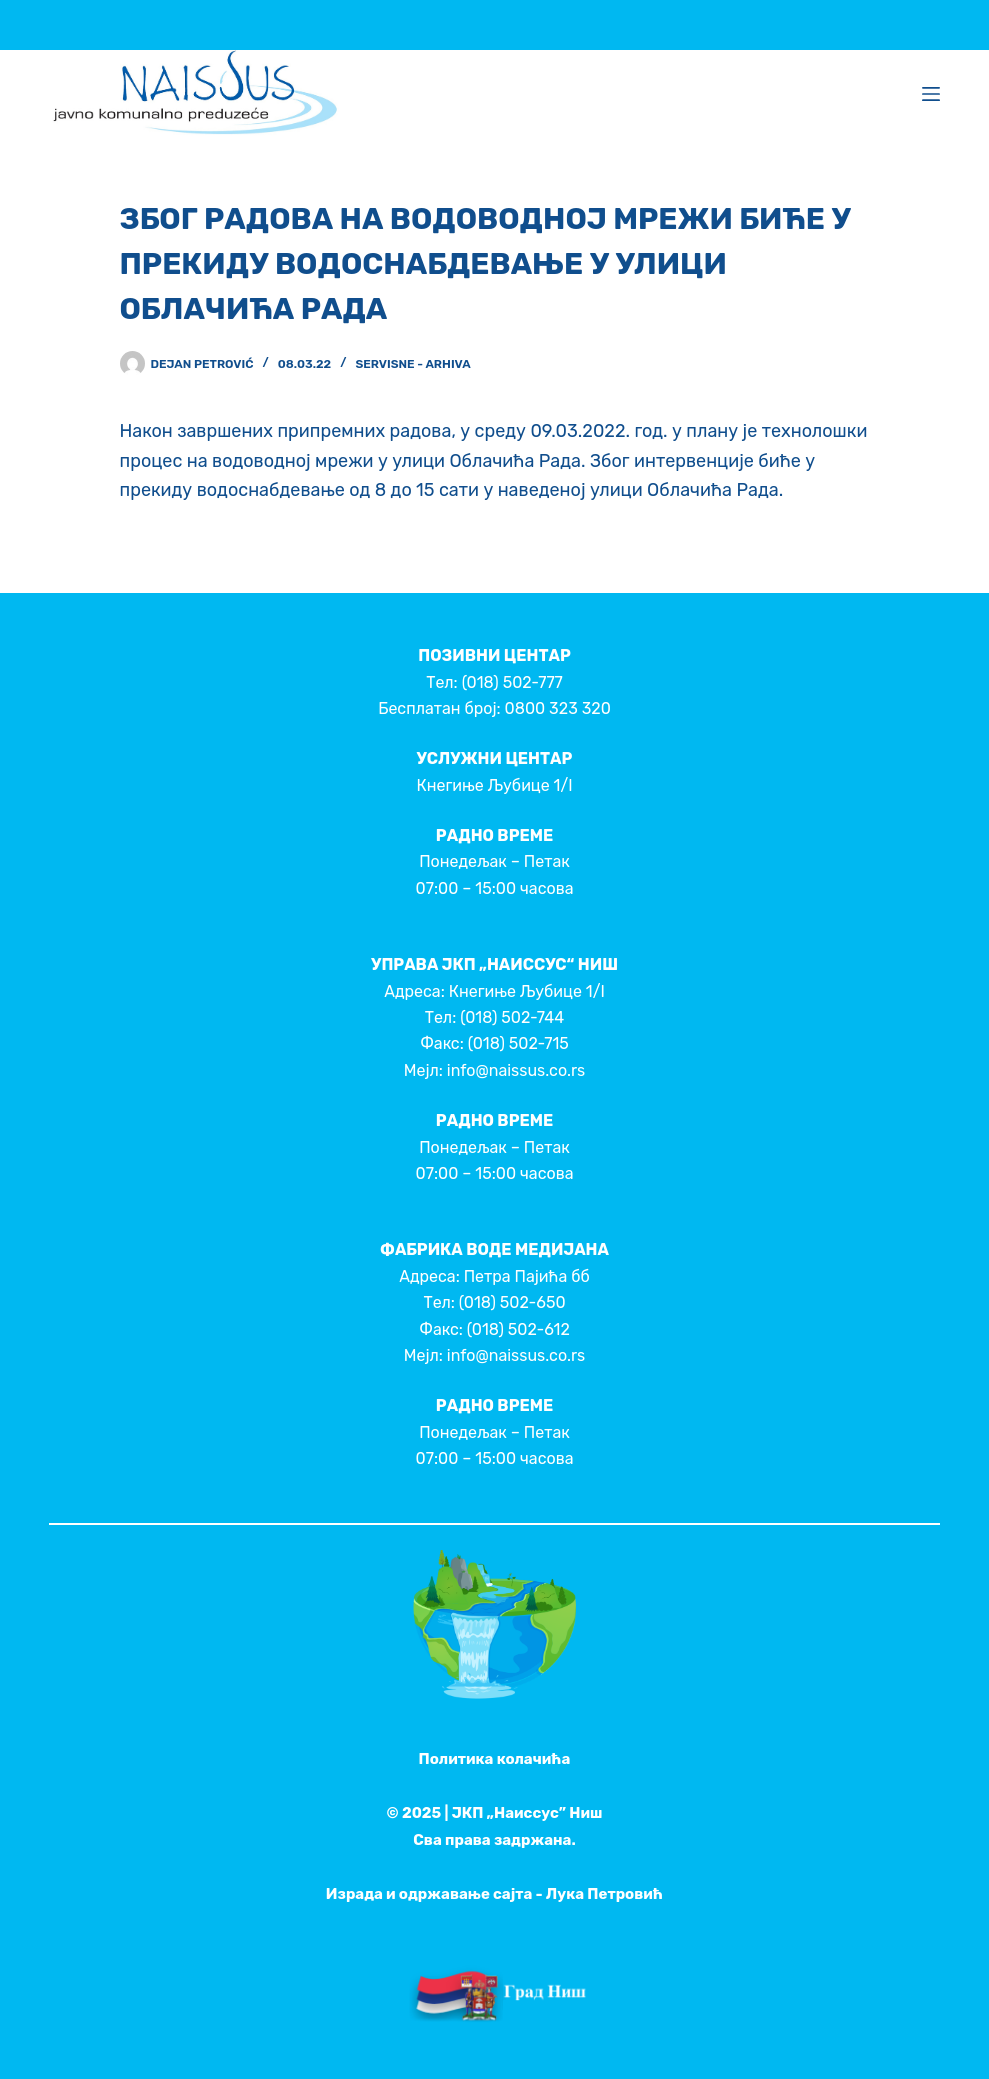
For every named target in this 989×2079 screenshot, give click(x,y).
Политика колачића (495, 1759)
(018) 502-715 (518, 1043)
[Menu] (931, 94)
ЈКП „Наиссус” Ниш (527, 1813)
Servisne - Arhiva (412, 364)
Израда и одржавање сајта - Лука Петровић (494, 1894)
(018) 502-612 (518, 1329)
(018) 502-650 (512, 1302)
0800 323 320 (558, 708)
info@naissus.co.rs (516, 1070)
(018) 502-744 (512, 1017)
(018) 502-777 (512, 682)
